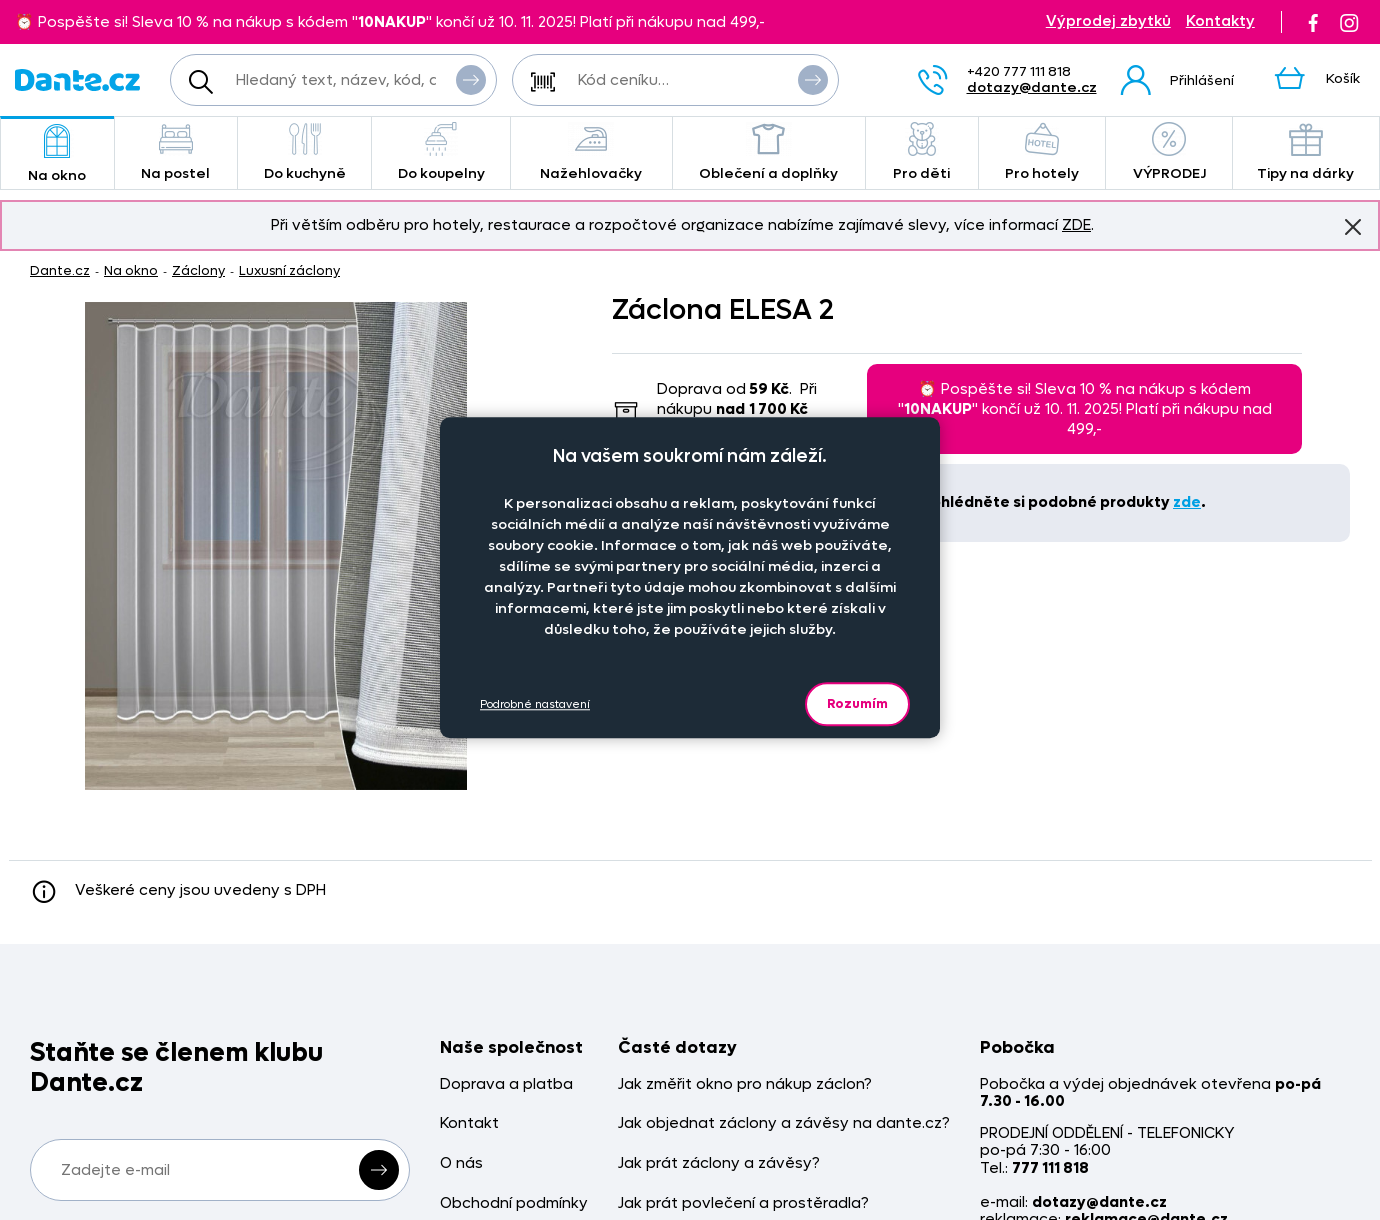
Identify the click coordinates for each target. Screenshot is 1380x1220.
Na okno (57, 154)
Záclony (198, 270)
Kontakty (1220, 21)
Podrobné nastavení (535, 704)
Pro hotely (1042, 152)
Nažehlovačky (591, 152)
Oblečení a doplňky (769, 152)
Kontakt (469, 1123)
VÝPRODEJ (1169, 152)
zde (1187, 502)
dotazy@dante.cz (1032, 87)
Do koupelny (441, 152)
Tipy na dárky (1306, 152)
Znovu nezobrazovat (1353, 226)
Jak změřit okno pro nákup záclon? (745, 1084)
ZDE (1076, 225)
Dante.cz (60, 270)
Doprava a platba (506, 1084)
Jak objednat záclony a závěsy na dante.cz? (784, 1123)
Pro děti (922, 152)
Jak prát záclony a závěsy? (719, 1163)
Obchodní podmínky (514, 1203)
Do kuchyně (304, 152)
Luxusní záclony (289, 270)
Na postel (176, 152)
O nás (461, 1163)
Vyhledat (471, 79)
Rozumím (857, 703)
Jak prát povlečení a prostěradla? (743, 1203)
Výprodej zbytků (1108, 21)
